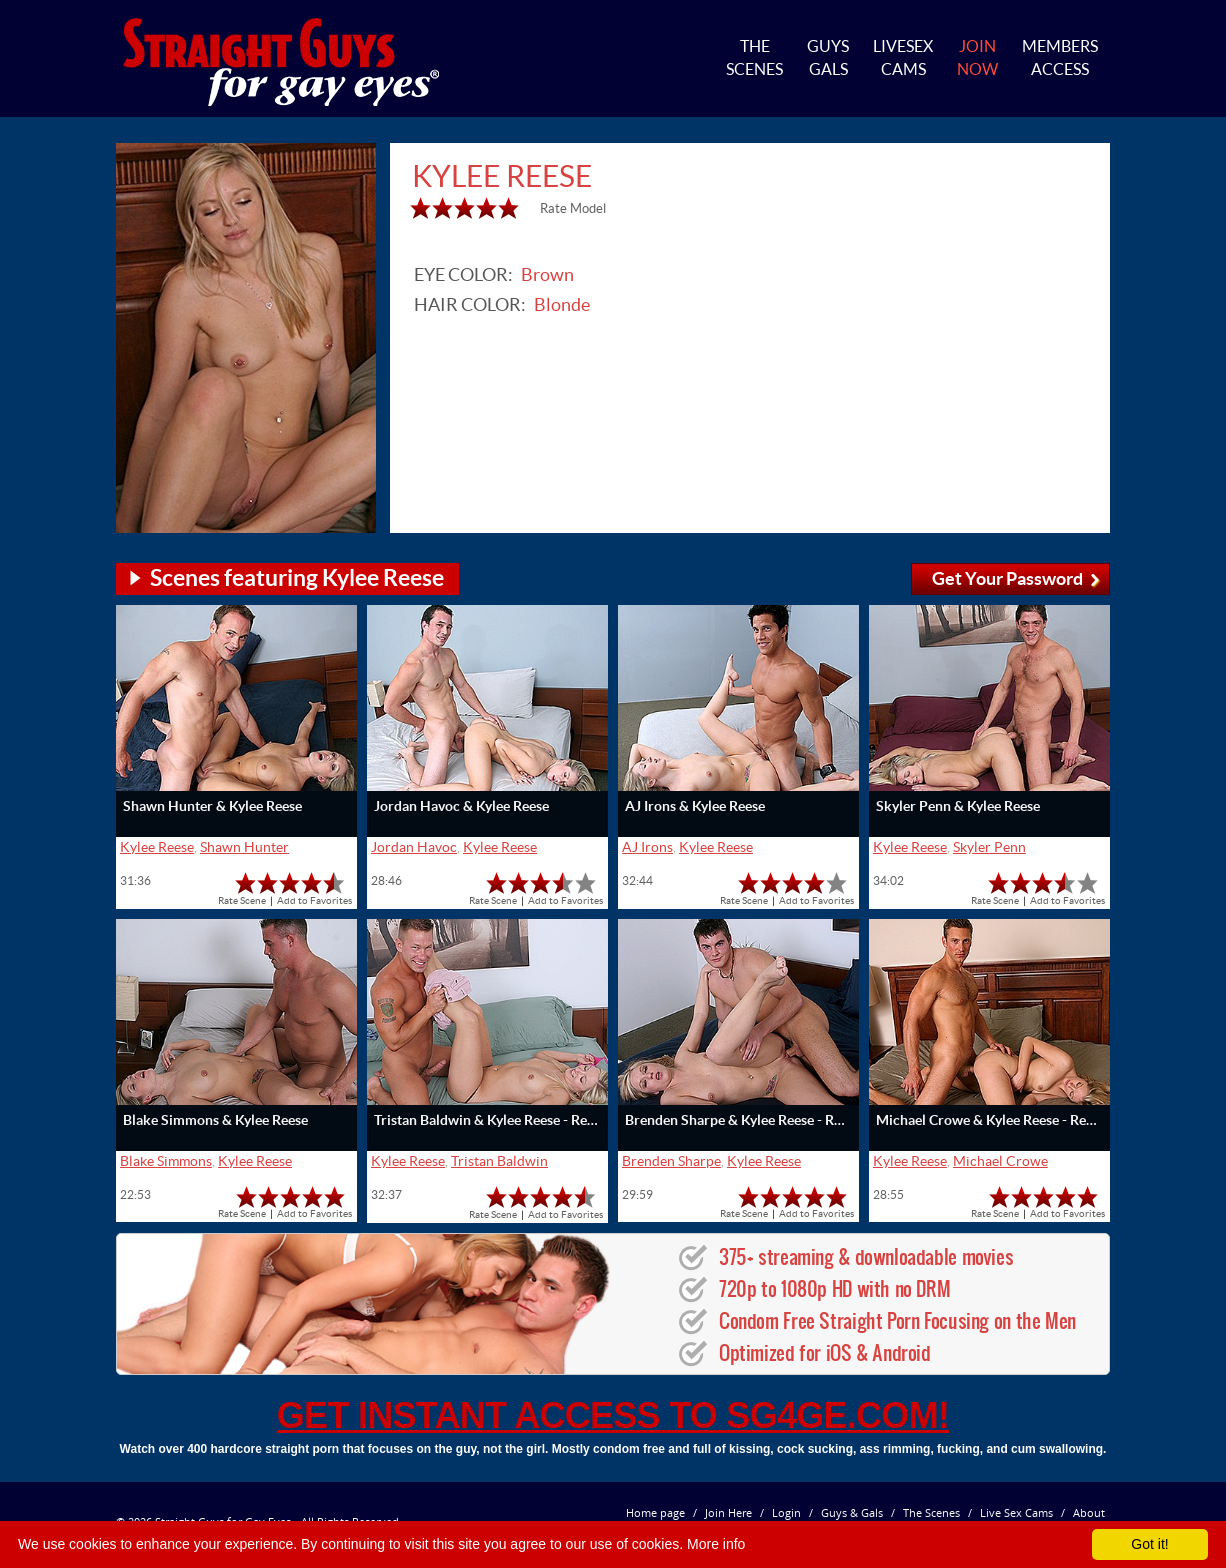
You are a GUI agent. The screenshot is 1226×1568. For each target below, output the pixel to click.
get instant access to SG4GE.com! (613, 1415)
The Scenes (931, 1512)
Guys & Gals (852, 1512)
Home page (655, 1512)
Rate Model (573, 208)
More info (716, 1544)
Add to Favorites (314, 900)
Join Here (728, 1512)
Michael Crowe (1000, 1161)
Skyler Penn (989, 847)
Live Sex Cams (1016, 1512)
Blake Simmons (166, 1161)
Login (786, 1512)
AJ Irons (647, 847)
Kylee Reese (157, 847)
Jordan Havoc (414, 847)
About (1089, 1512)
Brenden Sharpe (671, 1161)
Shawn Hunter (244, 847)
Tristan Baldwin (499, 1161)
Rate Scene (242, 900)
